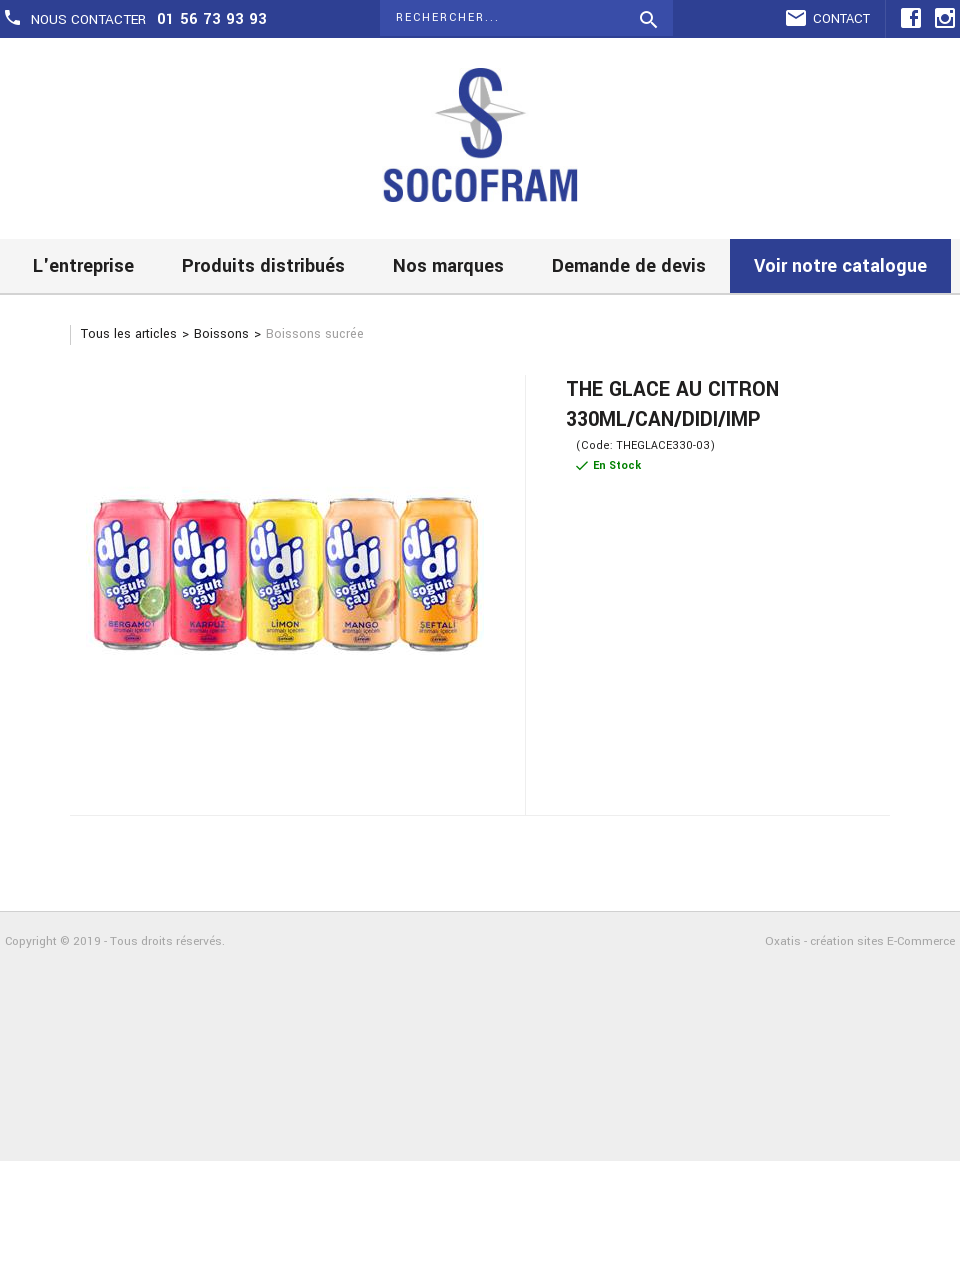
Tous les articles (129, 334)
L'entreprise (83, 266)
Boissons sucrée (315, 334)
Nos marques (448, 266)
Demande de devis (629, 266)
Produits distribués (263, 266)
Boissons (221, 334)
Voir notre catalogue (840, 266)
